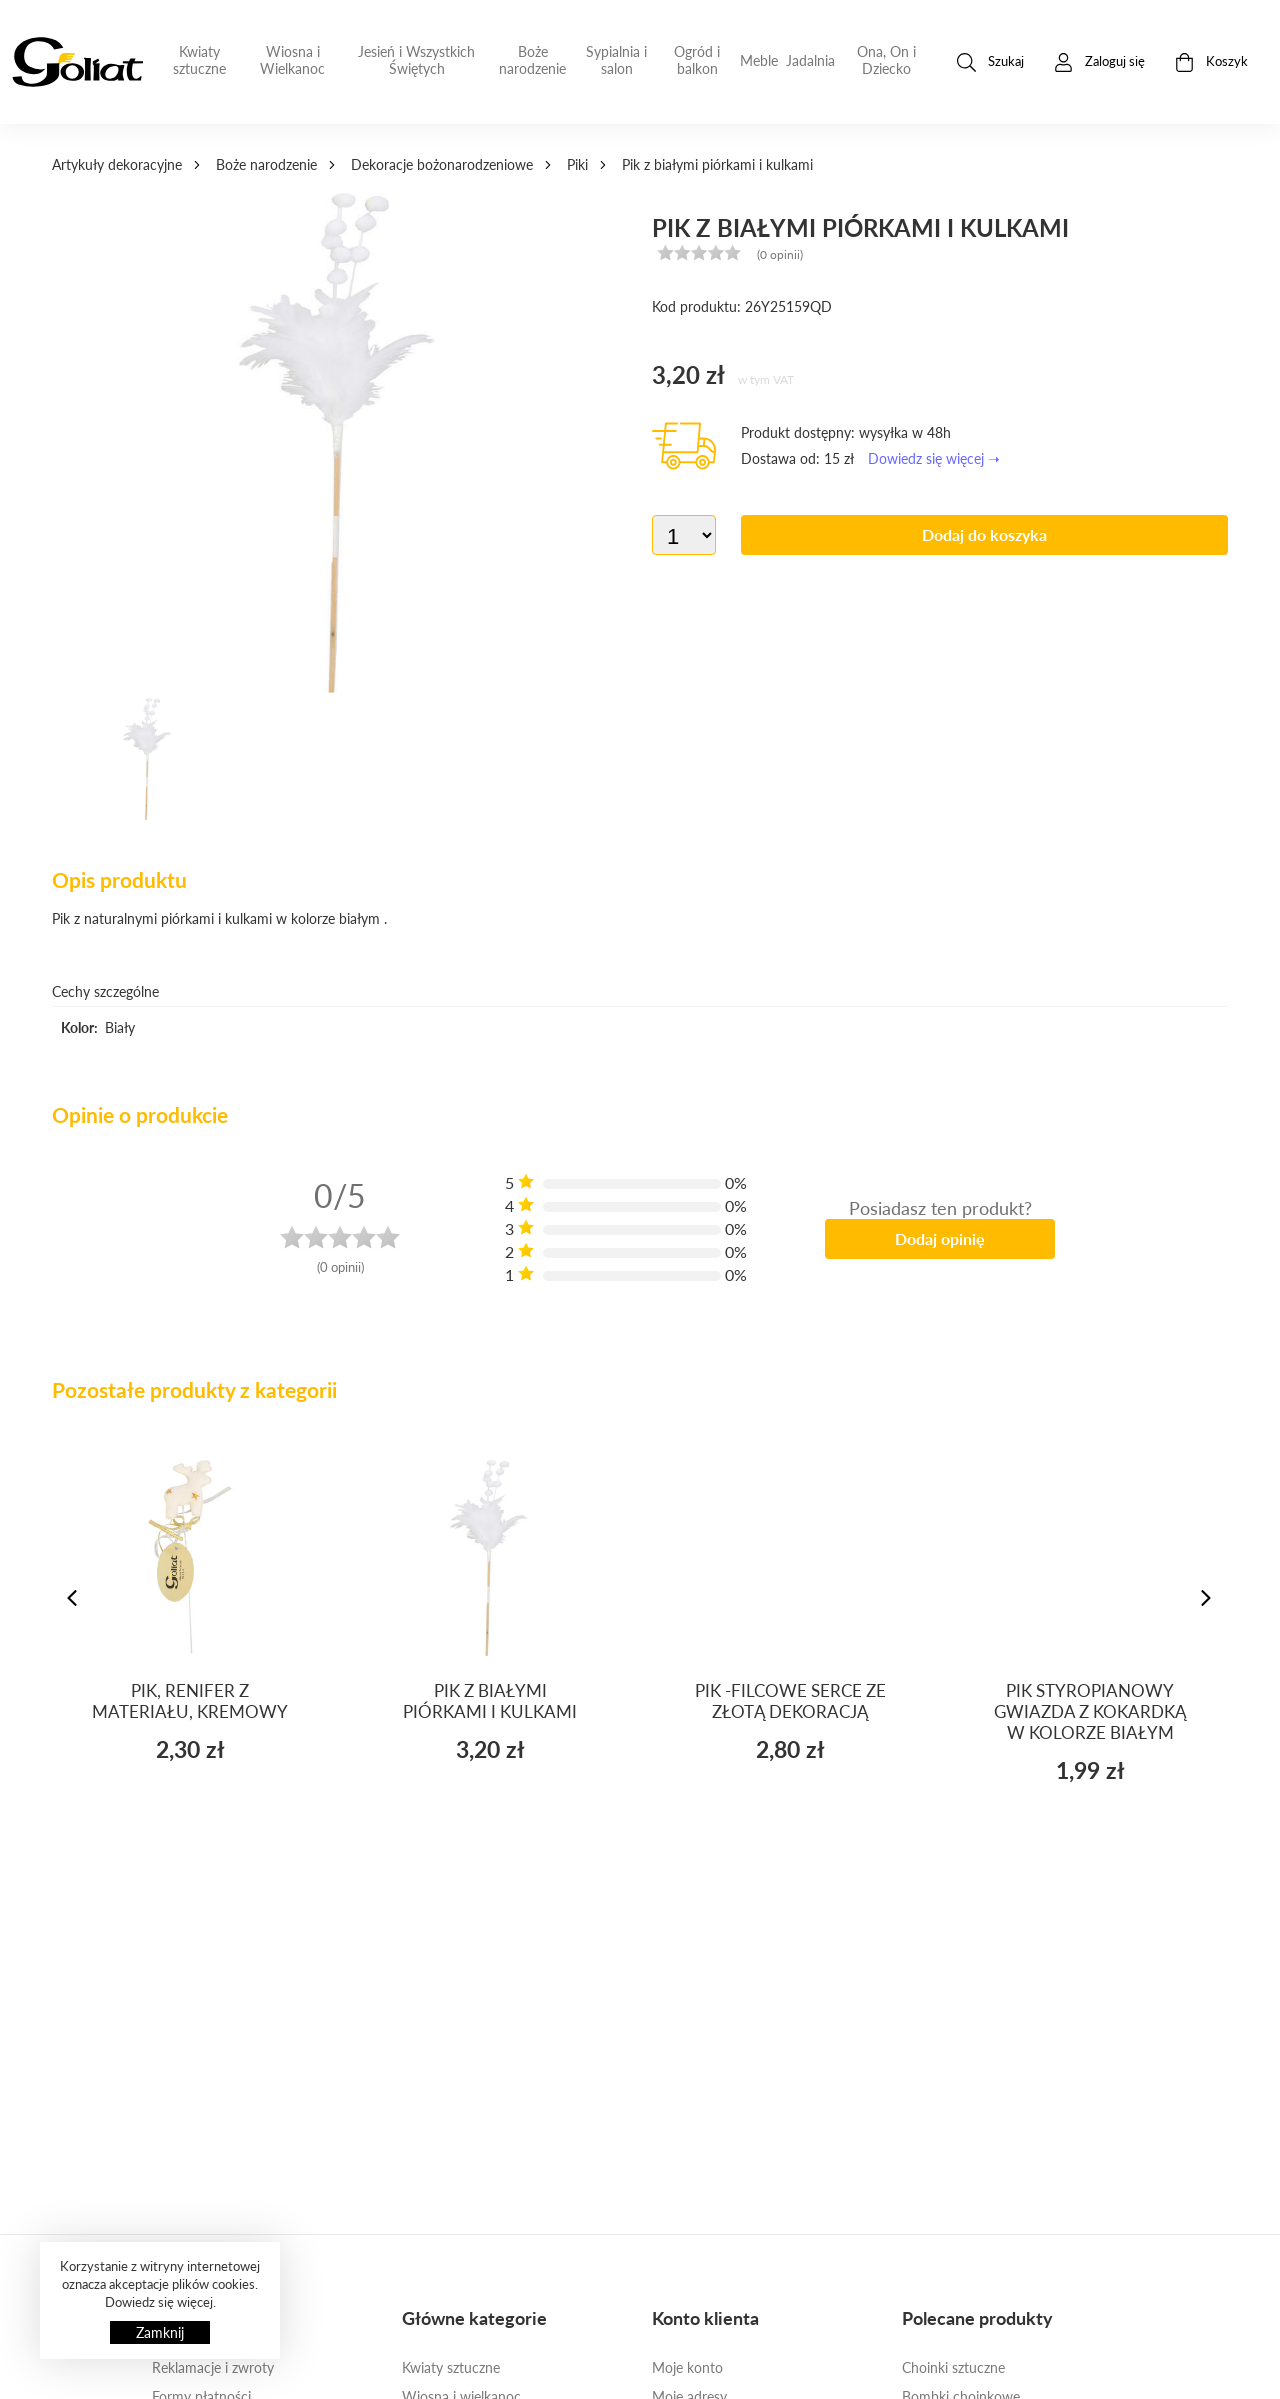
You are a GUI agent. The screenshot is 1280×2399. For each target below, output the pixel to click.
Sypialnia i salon (616, 60)
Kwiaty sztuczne (199, 60)
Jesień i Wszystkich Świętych (416, 60)
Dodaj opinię (940, 1238)
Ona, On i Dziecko (886, 60)
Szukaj (990, 62)
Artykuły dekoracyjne (117, 164)
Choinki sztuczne (953, 2367)
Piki (577, 164)
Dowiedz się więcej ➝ (934, 458)
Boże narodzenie (532, 60)
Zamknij (160, 2332)
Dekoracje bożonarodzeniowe (442, 164)
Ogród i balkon (697, 60)
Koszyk (1211, 62)
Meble (759, 60)
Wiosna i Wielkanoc (292, 60)
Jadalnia (810, 60)
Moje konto (687, 2367)
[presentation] (74, 1599)
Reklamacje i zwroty (213, 2367)
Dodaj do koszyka (984, 534)
